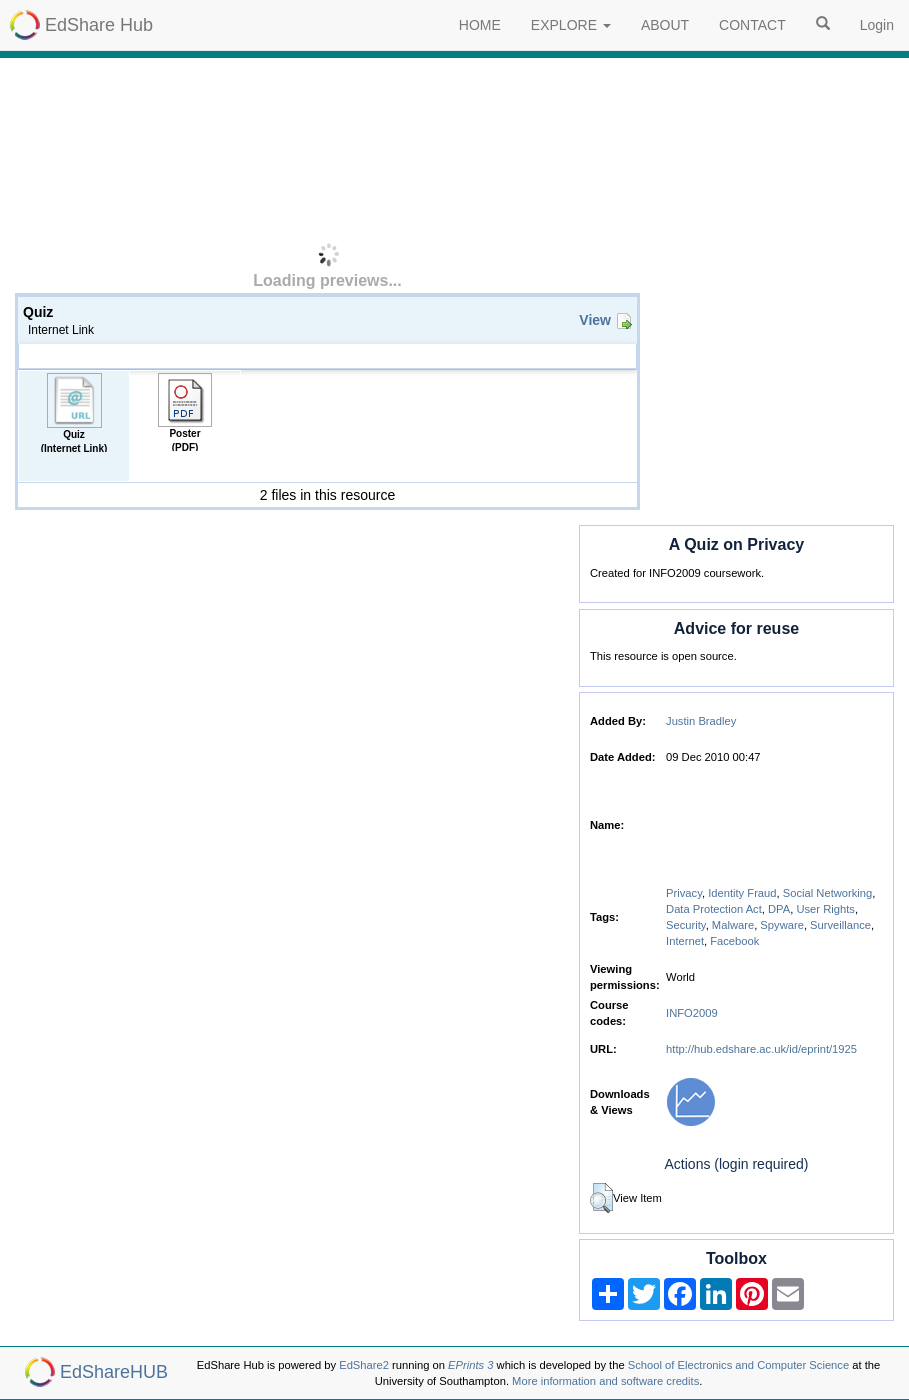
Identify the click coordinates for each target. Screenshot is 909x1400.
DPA (779, 909)
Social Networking (828, 893)
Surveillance (840, 925)
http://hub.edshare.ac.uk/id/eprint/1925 (761, 1049)
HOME (480, 25)
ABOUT (665, 25)
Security (686, 925)
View (595, 320)
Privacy (684, 893)
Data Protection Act (714, 909)
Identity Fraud (742, 893)
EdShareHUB (114, 1372)
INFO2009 (692, 1013)
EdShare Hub (99, 25)
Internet (685, 941)
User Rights (825, 909)
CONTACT (752, 25)
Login (877, 25)
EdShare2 (364, 1365)
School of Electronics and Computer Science (738, 1365)
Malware (733, 925)
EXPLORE (571, 25)
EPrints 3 (470, 1365)
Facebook (734, 941)
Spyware (782, 925)
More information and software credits (605, 1381)
